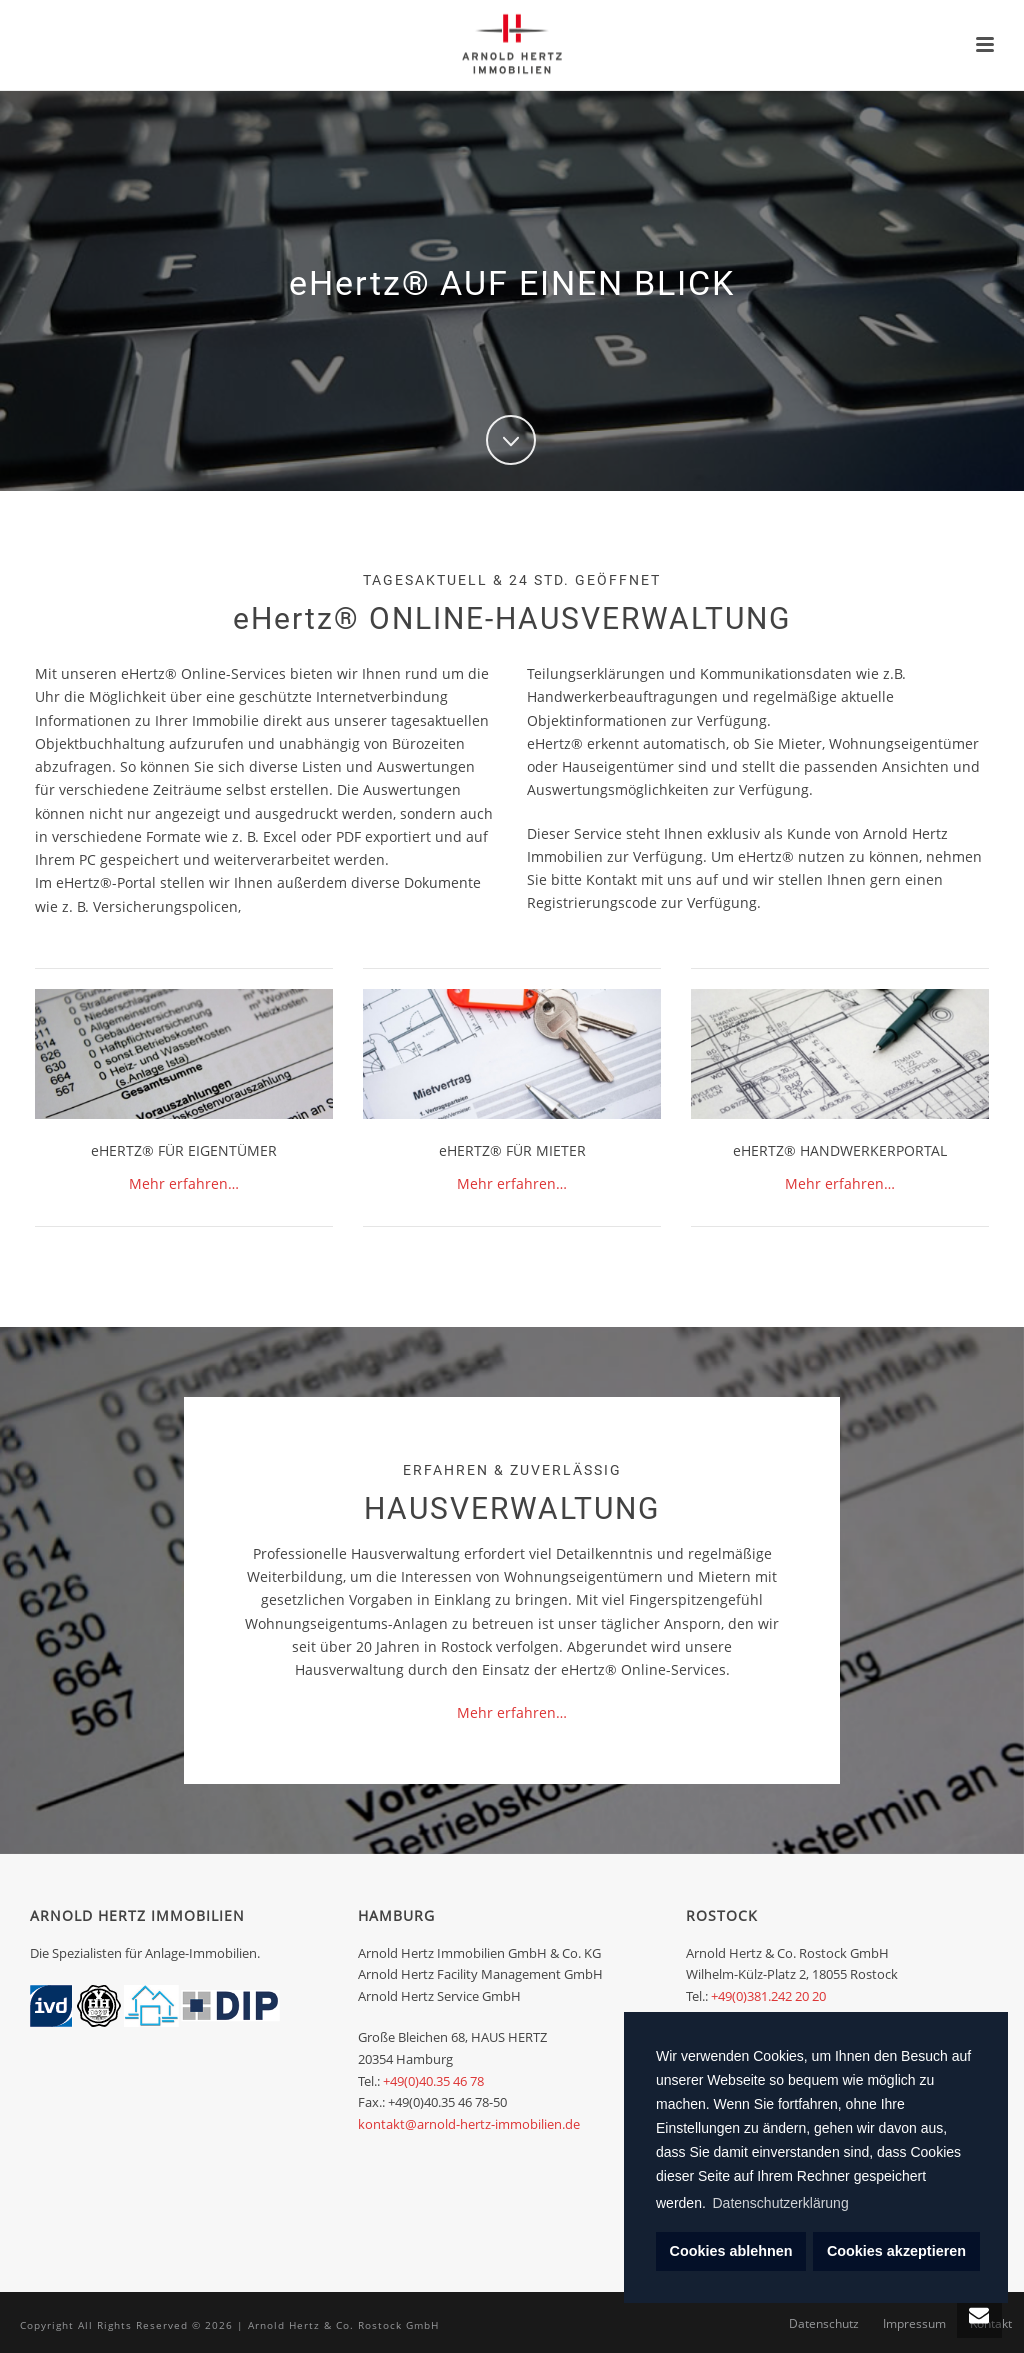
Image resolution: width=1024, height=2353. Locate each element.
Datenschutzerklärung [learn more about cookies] (781, 2203)
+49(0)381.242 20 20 (768, 1996)
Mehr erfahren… (184, 1183)
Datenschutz (824, 2325)
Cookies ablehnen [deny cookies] (731, 2251)
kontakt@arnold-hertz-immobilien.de (469, 2124)
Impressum (914, 2325)
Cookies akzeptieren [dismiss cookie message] (896, 2251)
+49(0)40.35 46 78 (433, 2081)
